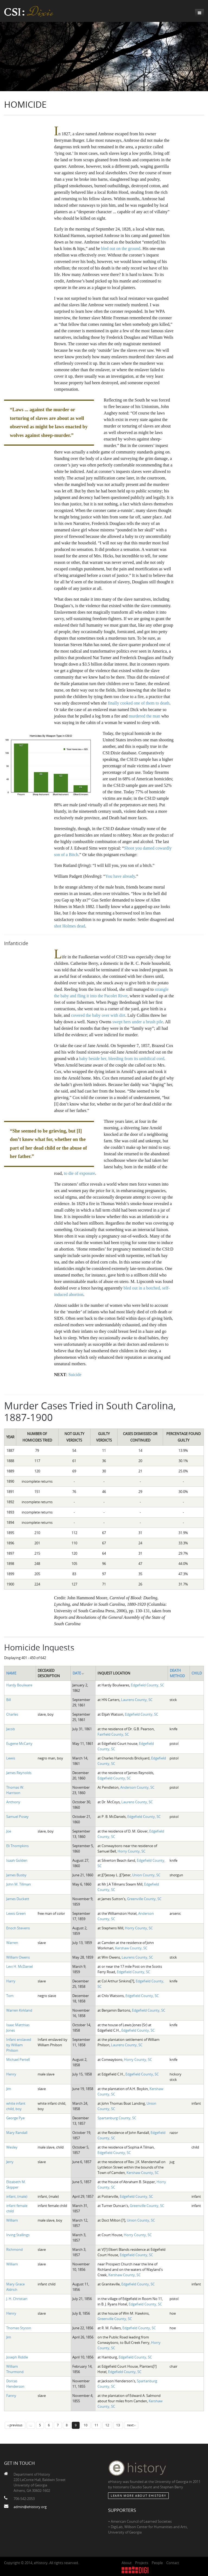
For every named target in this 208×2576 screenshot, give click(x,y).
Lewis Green (16, 1913)
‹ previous (15, 2425)
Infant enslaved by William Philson (18, 2045)
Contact (172, 2562)
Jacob (10, 1728)
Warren (12, 1942)
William (12, 2220)
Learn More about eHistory (138, 2495)
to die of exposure (79, 1173)
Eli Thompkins (17, 1845)
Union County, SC (146, 1875)
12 (107, 2425)
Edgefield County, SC (147, 1685)
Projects (141, 2562)
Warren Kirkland (19, 2010)
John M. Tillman (18, 1884)
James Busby (16, 1875)
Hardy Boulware (19, 1685)
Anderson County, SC (137, 1787)
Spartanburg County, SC (117, 2118)
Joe (8, 1831)
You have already (120, 876)
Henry (11, 2074)
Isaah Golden (16, 1860)
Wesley (12, 2147)
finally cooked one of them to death (138, 703)
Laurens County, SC (136, 1699)
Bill (8, 1699)
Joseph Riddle (17, 2357)
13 (118, 2425)
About (127, 2562)
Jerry (10, 2161)
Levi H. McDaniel (19, 1966)
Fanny (11, 2395)
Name (11, 1673)
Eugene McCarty (19, 1743)
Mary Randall (16, 2132)
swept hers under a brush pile (137, 1021)
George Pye (15, 2118)
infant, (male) (16, 2196)
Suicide (74, 1374)
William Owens (18, 1957)
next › (131, 2425)
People (157, 2562)
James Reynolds (18, 1772)
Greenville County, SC (144, 1898)
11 (96, 2425)
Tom (10, 1995)
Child (196, 1673)
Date (78, 1673)
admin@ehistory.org (30, 2506)
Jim (8, 2088)
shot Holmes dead (69, 926)
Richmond (14, 2249)
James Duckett (17, 1898)
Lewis (10, 1758)
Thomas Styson (18, 2327)
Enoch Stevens (18, 1928)
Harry (10, 1981)
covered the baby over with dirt (98, 1015)
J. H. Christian (16, 2298)
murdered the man (144, 716)
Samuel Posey (17, 1816)
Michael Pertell (18, 2059)
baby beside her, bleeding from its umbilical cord (121, 1058)
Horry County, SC (131, 1851)
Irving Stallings (18, 2234)
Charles (12, 1714)
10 (85, 2425)
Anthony (13, 1801)
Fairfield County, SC (113, 1734)
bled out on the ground (120, 248)
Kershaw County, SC (131, 1948)
